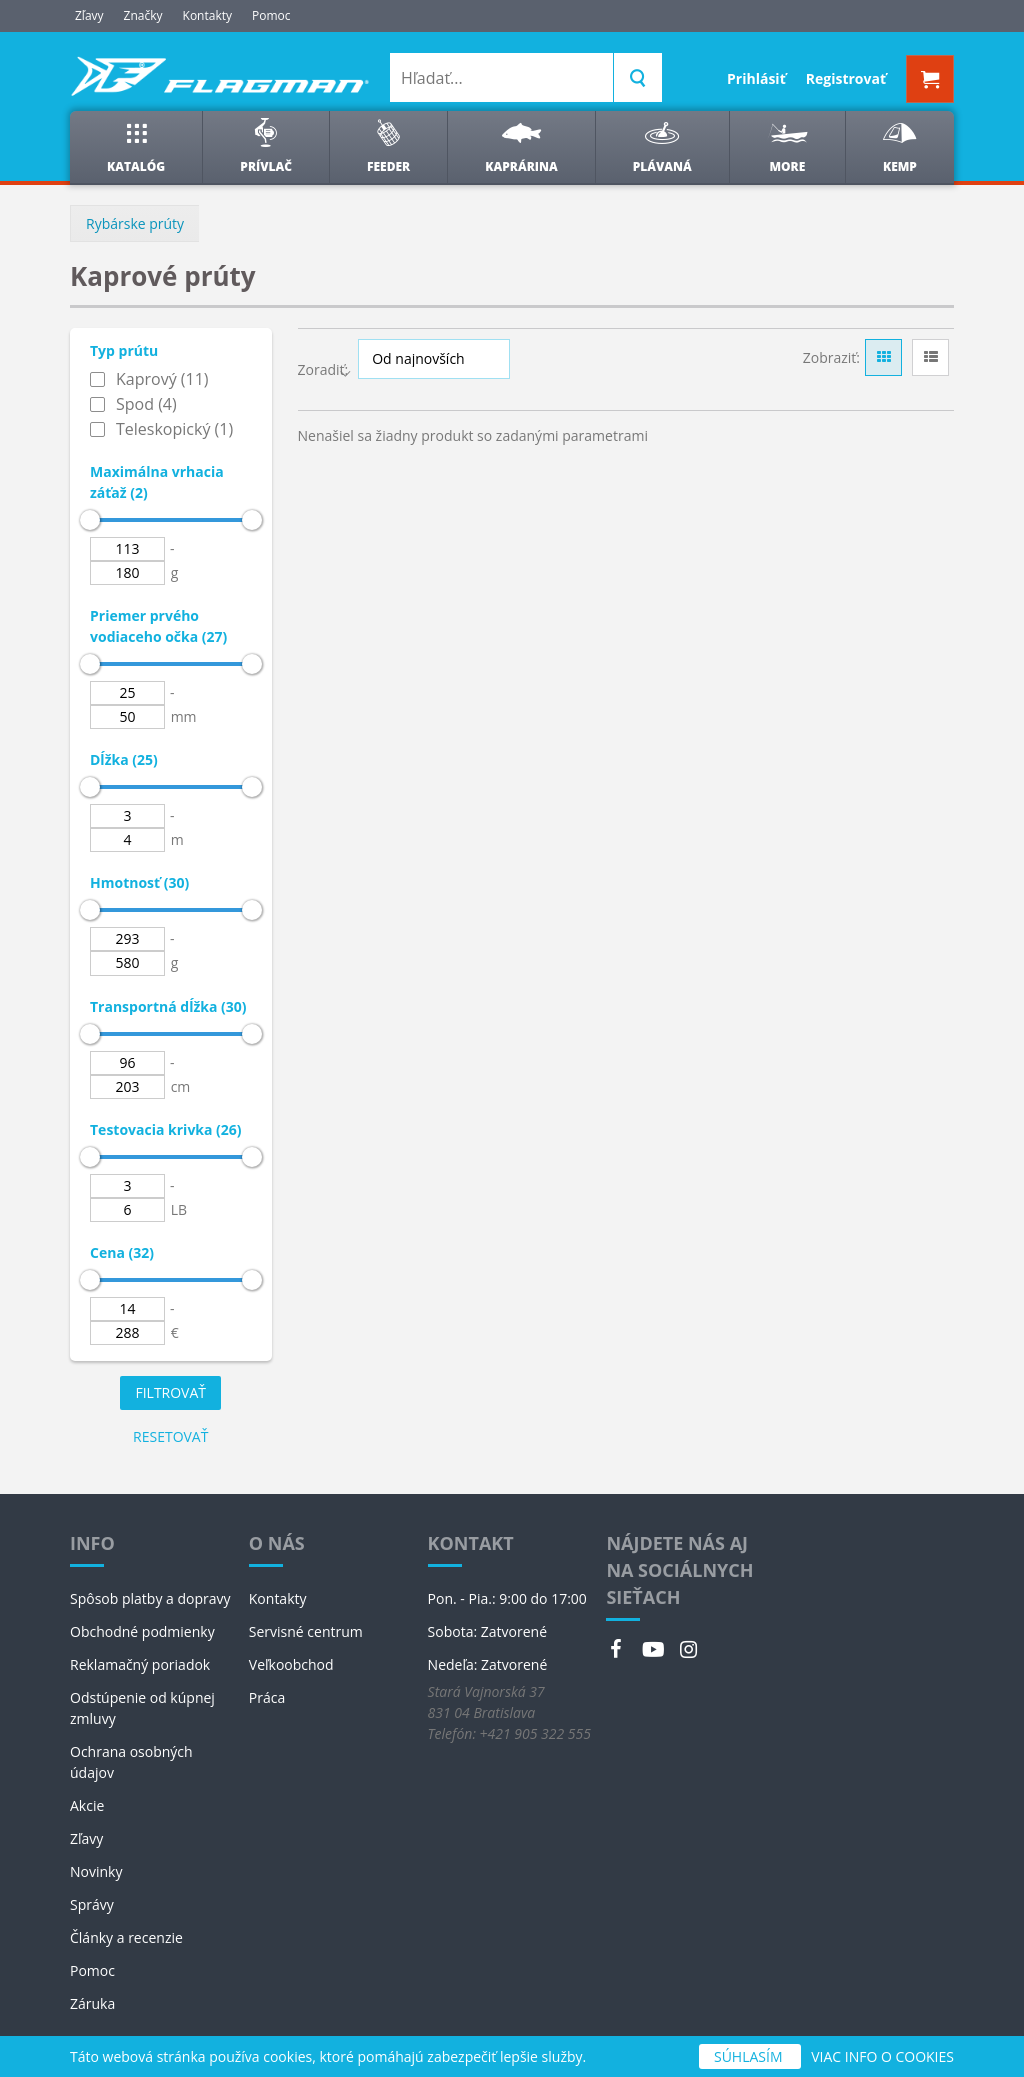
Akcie (87, 1805)
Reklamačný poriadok (140, 1664)
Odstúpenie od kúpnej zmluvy (142, 1708)
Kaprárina (521, 146)
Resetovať (170, 1436)
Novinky (96, 1871)
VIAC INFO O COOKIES (882, 2056)
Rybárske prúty (135, 223)
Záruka (92, 2003)
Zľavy (89, 15)
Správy (92, 1904)
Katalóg (136, 146)
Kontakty (207, 15)
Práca (267, 1697)
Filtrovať (170, 1392)
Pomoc (271, 15)
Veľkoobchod (291, 1664)
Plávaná (662, 146)
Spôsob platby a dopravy (150, 1598)
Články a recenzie (126, 1937)
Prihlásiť (756, 78)
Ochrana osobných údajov (131, 1762)
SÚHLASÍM (750, 2056)
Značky (143, 15)
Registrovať (846, 78)
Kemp (900, 146)
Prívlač (266, 146)
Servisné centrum (306, 1631)
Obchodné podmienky (142, 1631)
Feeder (388, 146)
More (787, 146)
